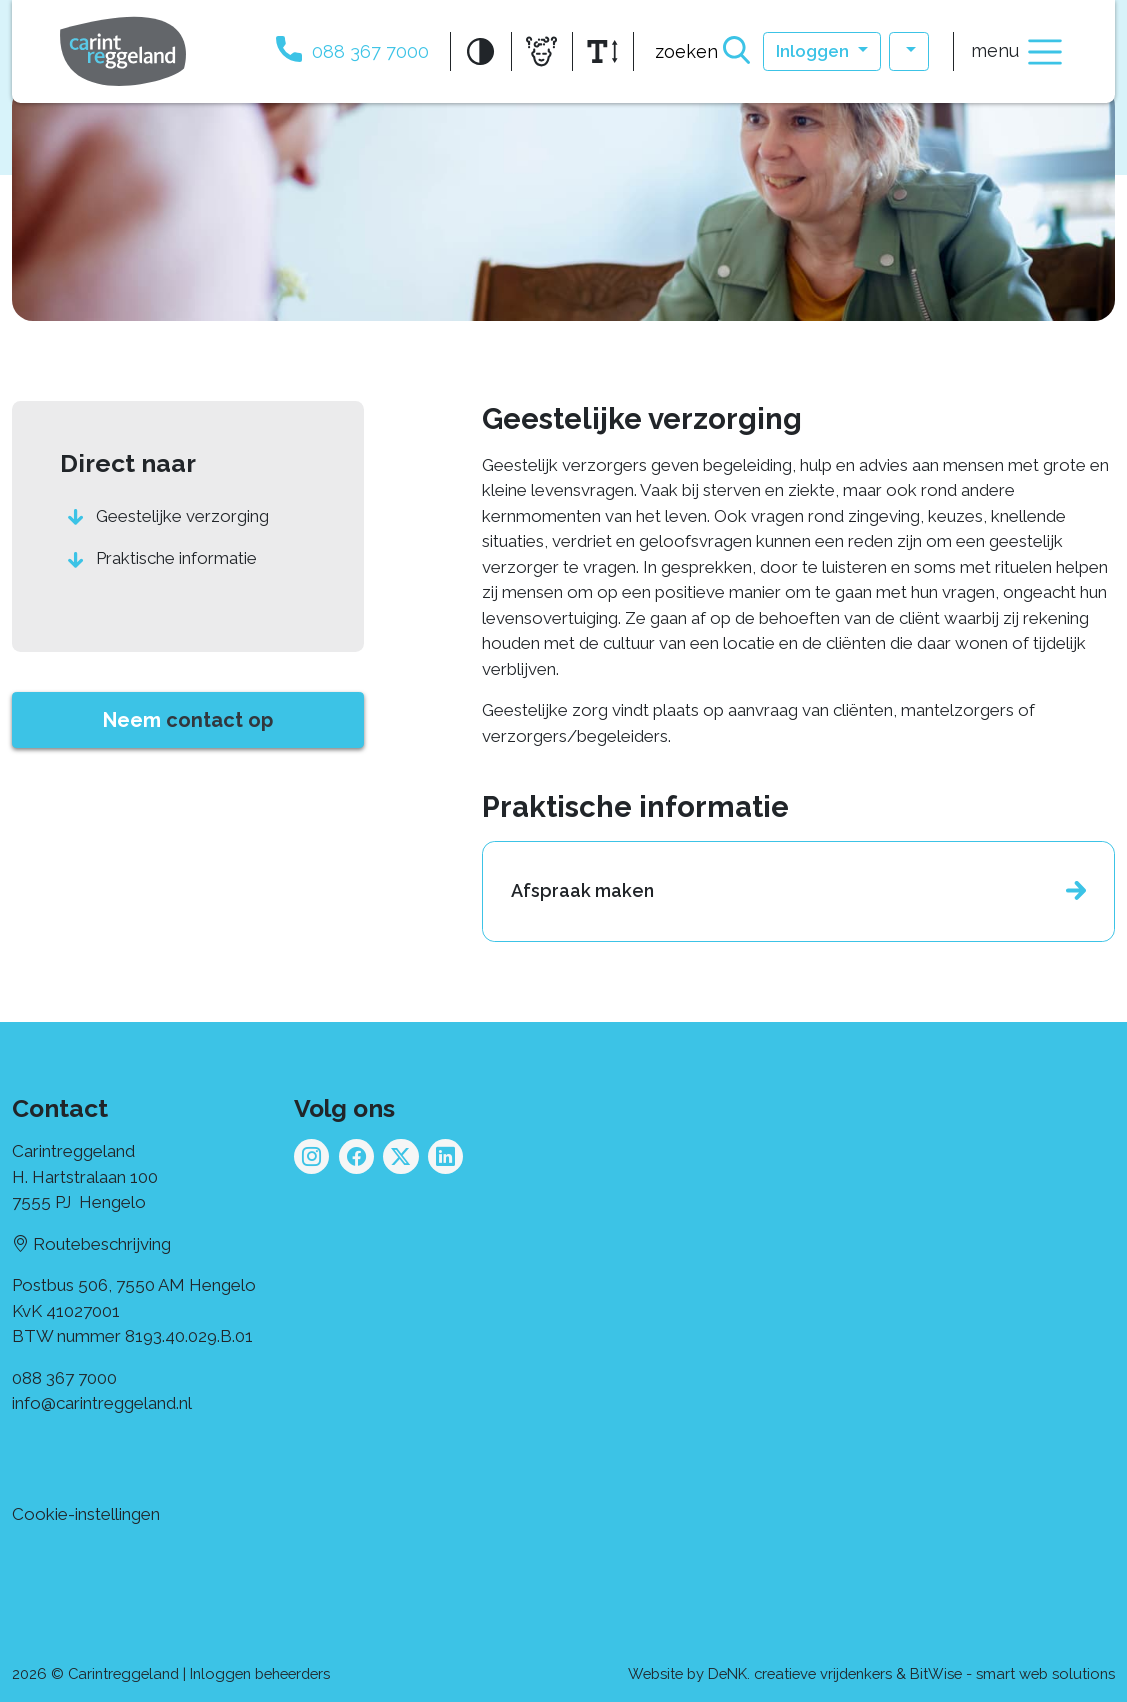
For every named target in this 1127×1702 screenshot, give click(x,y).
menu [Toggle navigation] (1018, 52)
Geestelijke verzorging (182, 516)
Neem (188, 720)
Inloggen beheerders (260, 1673)
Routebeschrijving (91, 1244)
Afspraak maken (582, 890)
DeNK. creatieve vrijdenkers (800, 1673)
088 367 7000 (64, 1378)
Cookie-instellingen (86, 1514)
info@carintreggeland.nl (102, 1403)
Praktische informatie (176, 558)
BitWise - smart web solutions (1012, 1673)
